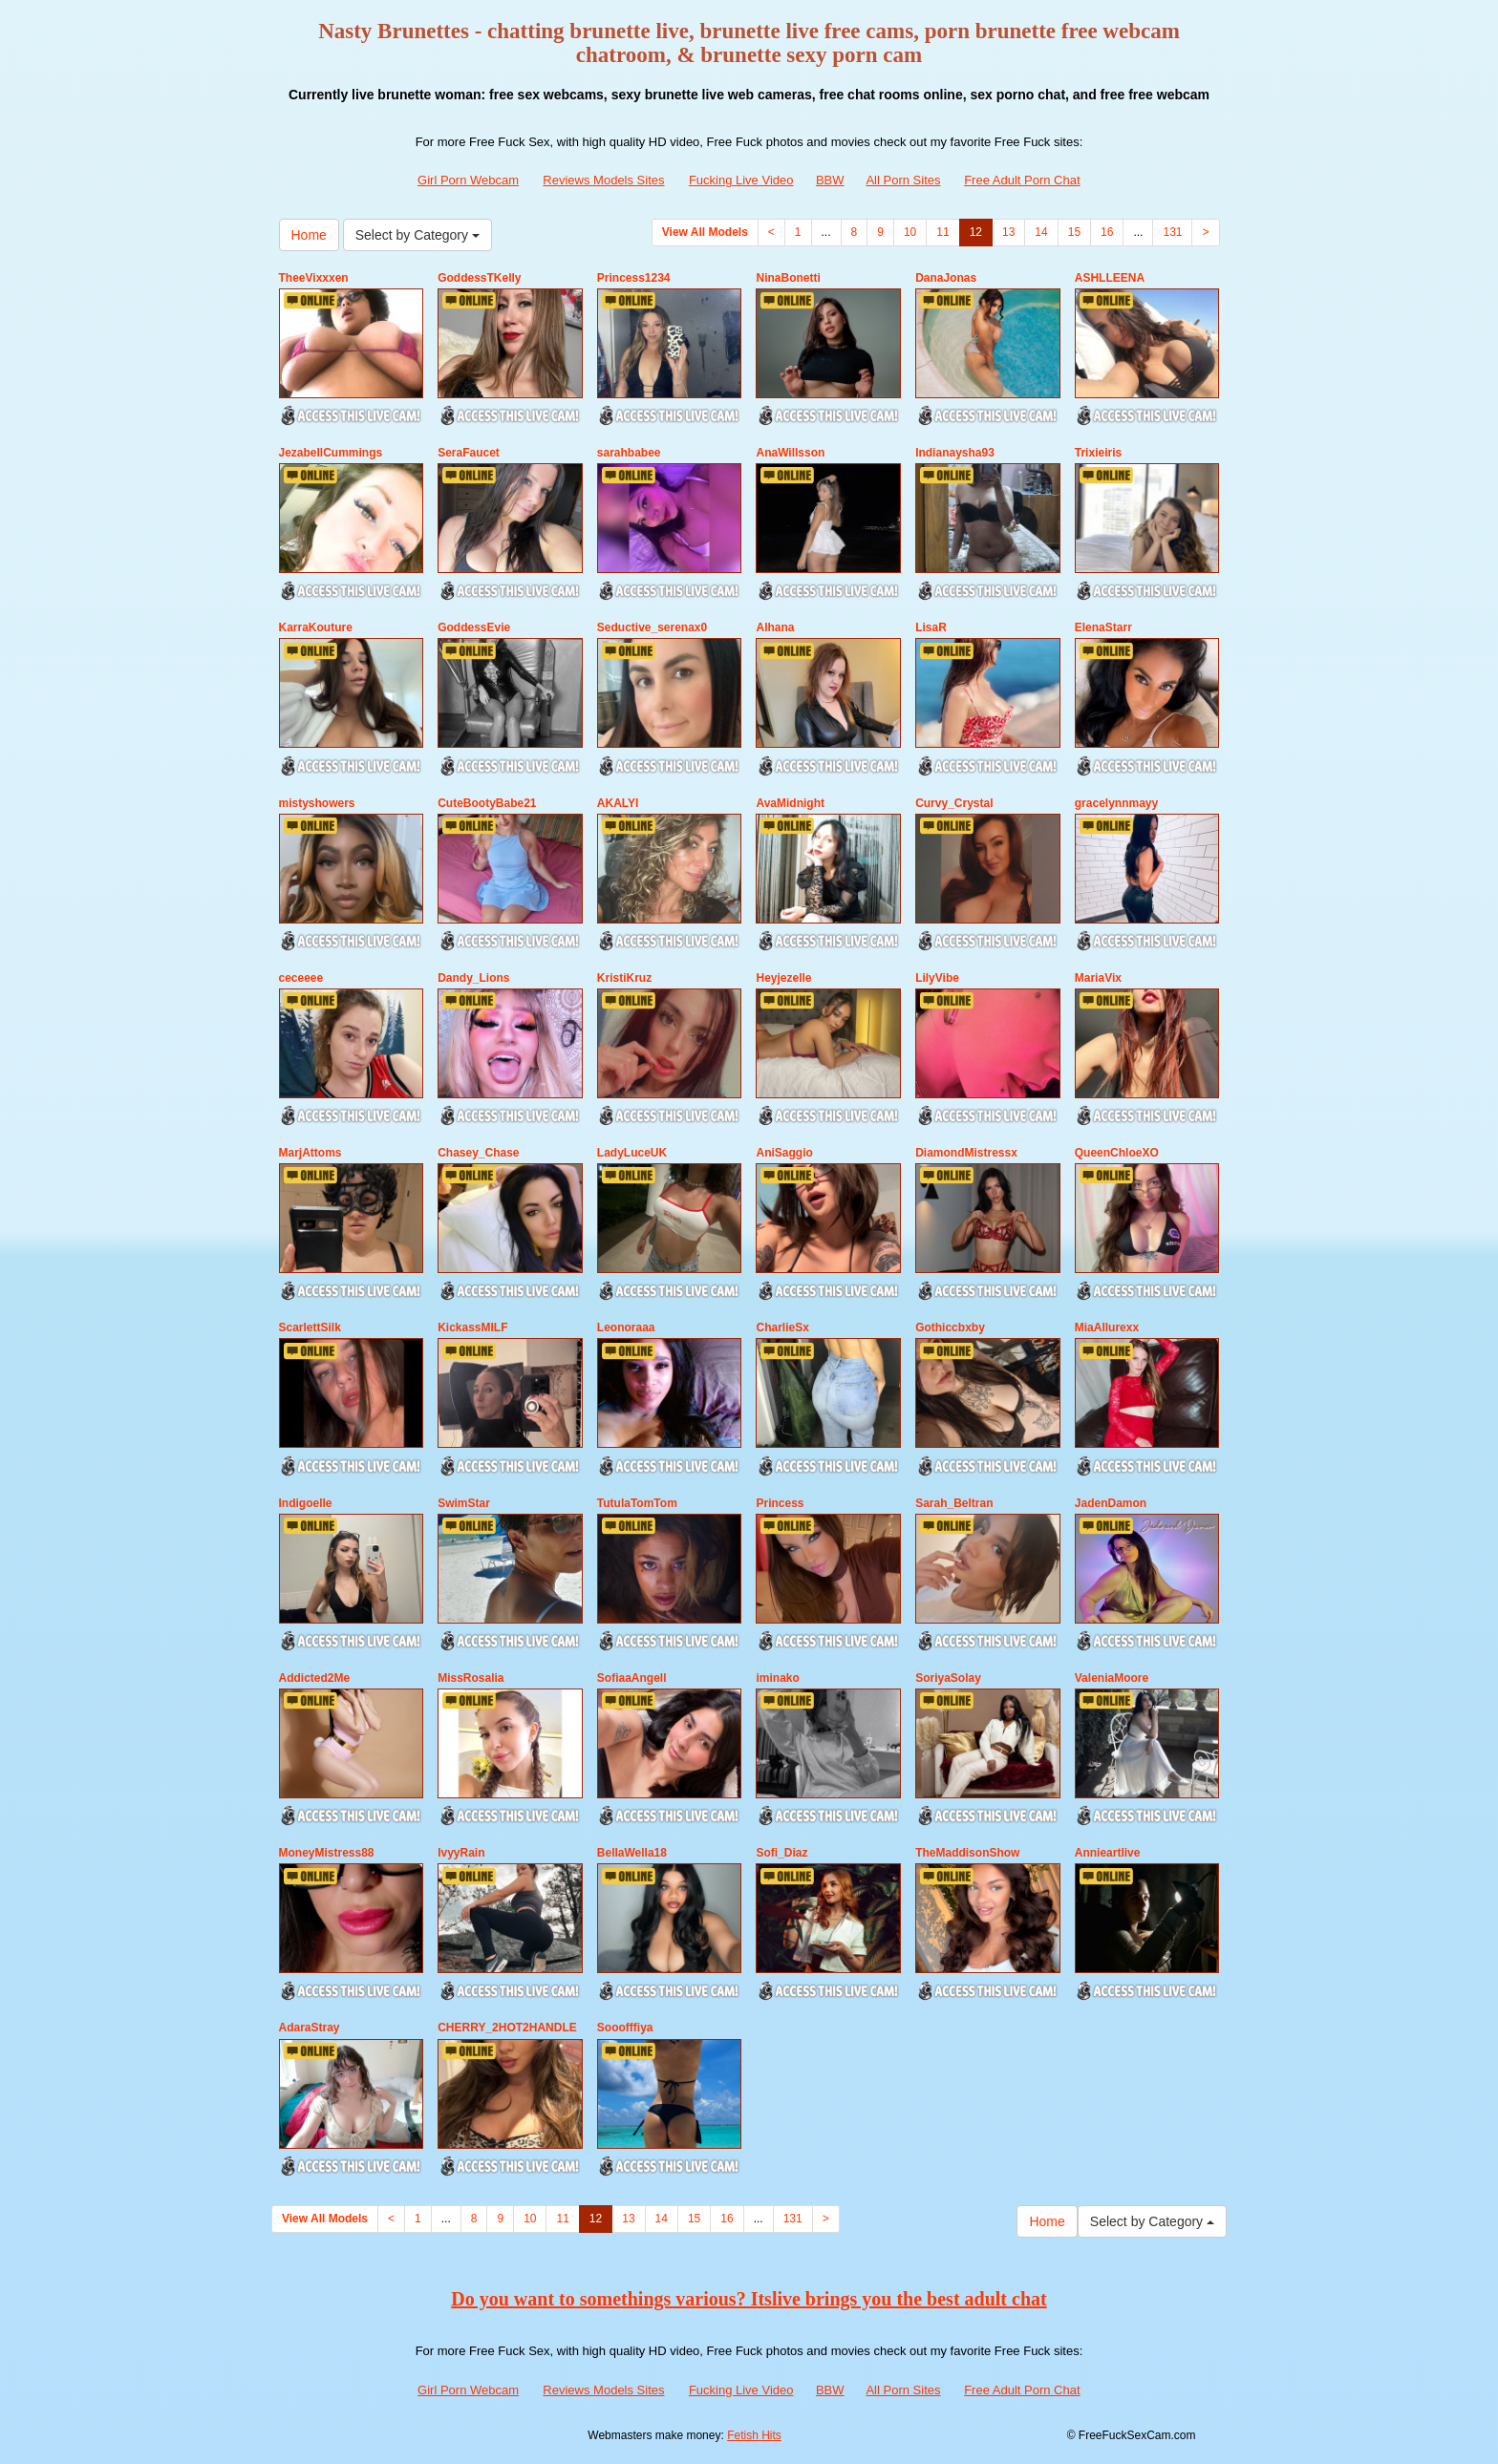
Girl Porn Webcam (468, 180)
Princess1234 (634, 278)
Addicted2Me (315, 1678)
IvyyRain (461, 1852)
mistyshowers (317, 803)
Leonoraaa (626, 1327)
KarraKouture (316, 627)
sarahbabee (629, 452)
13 (1008, 232)
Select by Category (417, 235)
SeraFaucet (469, 452)
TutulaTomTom (637, 1503)
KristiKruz (624, 978)
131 (1172, 232)
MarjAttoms (310, 1152)
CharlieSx (782, 1327)
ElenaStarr (1103, 627)
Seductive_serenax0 (652, 627)
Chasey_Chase (478, 1152)
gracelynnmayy (1116, 803)
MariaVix (1098, 978)
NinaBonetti (788, 278)
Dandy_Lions (473, 978)
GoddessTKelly (479, 278)
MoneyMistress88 (326, 1852)
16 (1107, 232)
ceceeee (301, 978)
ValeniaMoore (1111, 1678)
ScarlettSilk (310, 1327)
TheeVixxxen (314, 278)
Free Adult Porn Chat (1022, 180)
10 (910, 232)
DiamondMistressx (966, 1152)
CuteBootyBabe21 (487, 803)
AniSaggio (784, 1152)
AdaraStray (309, 2027)
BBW (830, 180)
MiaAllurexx (1107, 1327)
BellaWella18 (632, 1852)
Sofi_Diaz (781, 1852)
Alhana (775, 627)
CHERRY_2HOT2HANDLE (507, 2027)
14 (1041, 232)
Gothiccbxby (950, 1327)
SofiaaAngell (632, 1678)
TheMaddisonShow (967, 1852)
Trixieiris (1098, 452)
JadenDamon (1110, 1503)
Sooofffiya (625, 2027)
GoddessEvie (474, 627)
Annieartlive (1108, 1852)
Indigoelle (305, 1503)
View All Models (705, 232)
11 (942, 232)
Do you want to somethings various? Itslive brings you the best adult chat (748, 2298)
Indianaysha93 (955, 452)
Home (309, 235)
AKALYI (618, 803)
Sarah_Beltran (954, 1503)
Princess (779, 1503)
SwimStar (464, 1503)
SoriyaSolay (948, 1678)
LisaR (931, 627)
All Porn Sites (903, 180)
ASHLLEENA (1110, 278)
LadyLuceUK (632, 1152)
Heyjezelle (783, 978)
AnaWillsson (790, 452)
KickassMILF (472, 1327)
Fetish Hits (754, 2435)
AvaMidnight (790, 803)
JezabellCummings (331, 452)
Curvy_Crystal (954, 803)
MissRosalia (470, 1678)
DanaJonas (945, 278)
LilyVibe (937, 978)
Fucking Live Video (741, 180)
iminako (777, 1678)
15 (1074, 232)
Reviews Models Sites (603, 180)
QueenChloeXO (1117, 1152)
